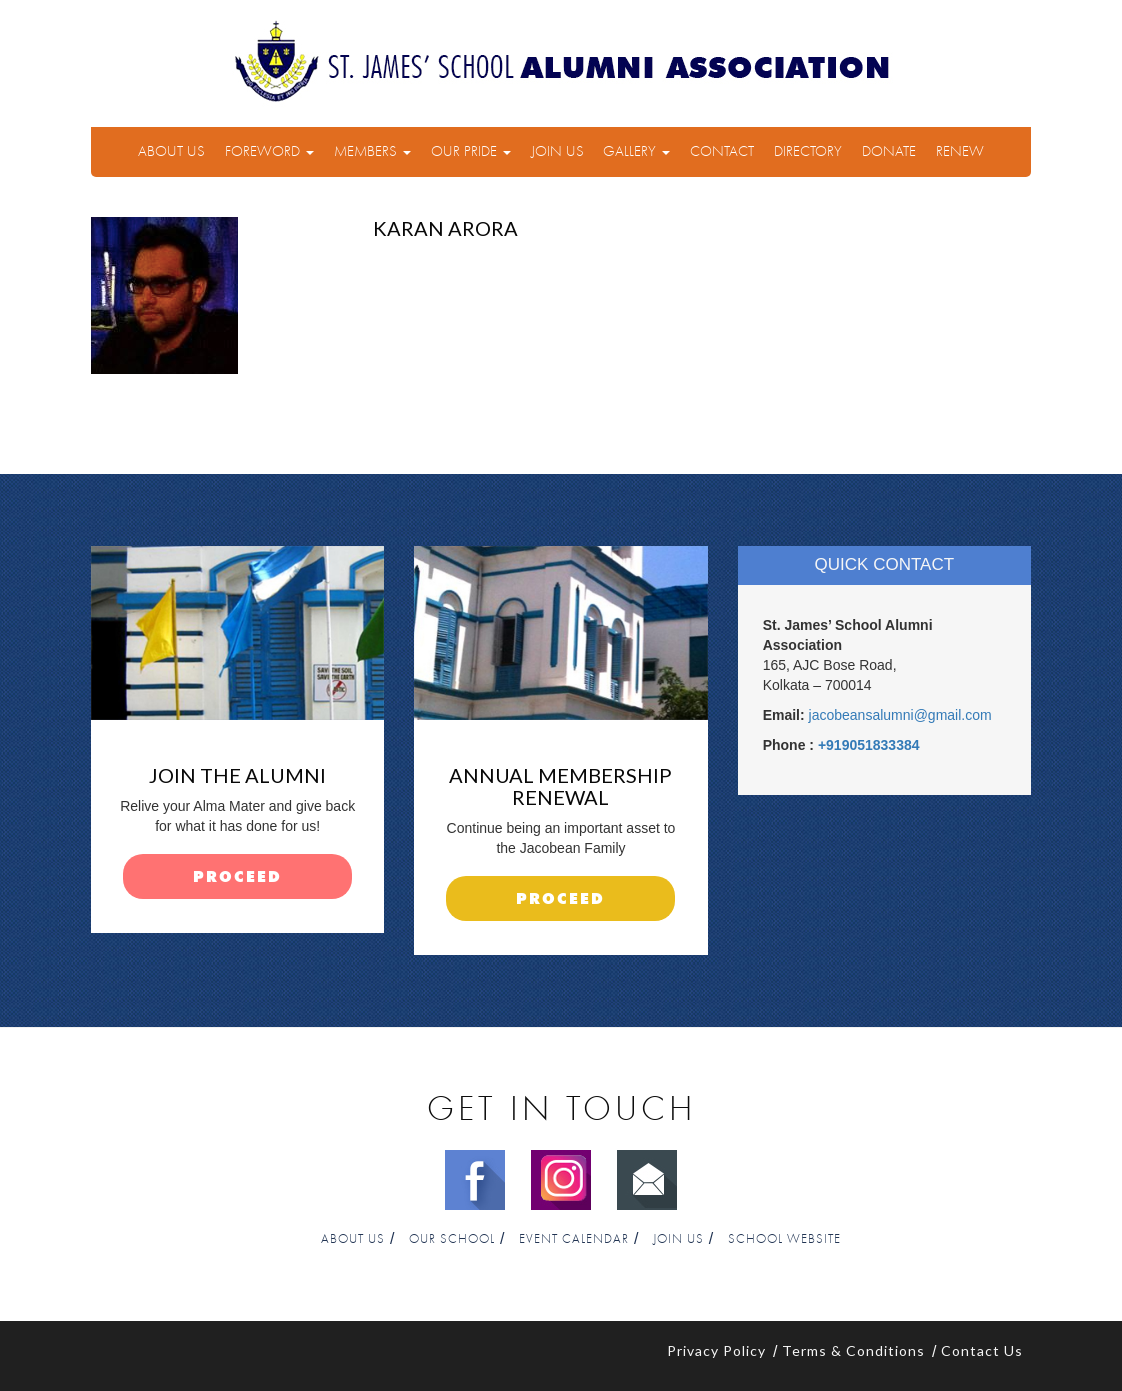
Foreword (269, 151)
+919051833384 (869, 745)
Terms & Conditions (853, 1350)
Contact (722, 151)
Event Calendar (574, 1239)
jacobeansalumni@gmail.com (900, 715)
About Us (171, 151)
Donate (889, 151)
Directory (808, 151)
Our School (452, 1239)
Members (372, 151)
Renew (960, 151)
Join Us (557, 151)
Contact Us (982, 1350)
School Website (784, 1239)
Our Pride (471, 151)
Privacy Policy (716, 1350)
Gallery (636, 151)
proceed (237, 877)
